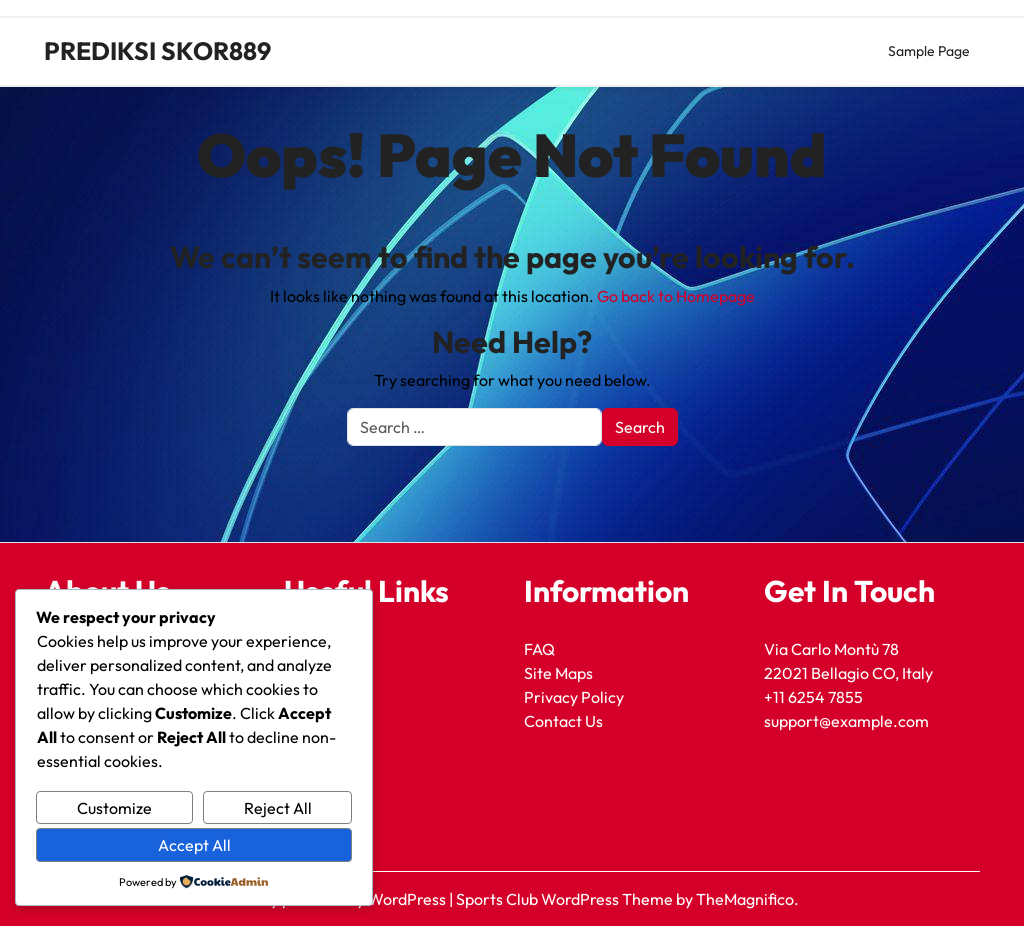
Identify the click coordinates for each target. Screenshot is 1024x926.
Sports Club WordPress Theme (566, 899)
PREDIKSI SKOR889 (157, 51)
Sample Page (929, 51)
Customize (114, 808)
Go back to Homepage (676, 296)
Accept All (194, 845)
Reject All (278, 808)
